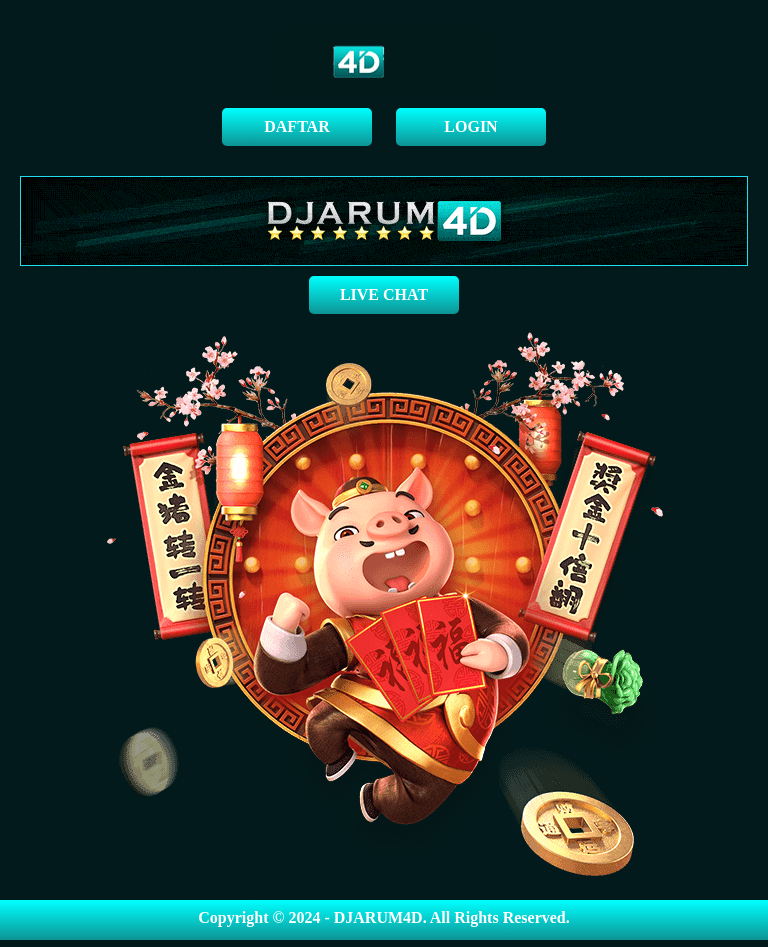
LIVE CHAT (384, 294)
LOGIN (470, 126)
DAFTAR (296, 126)
